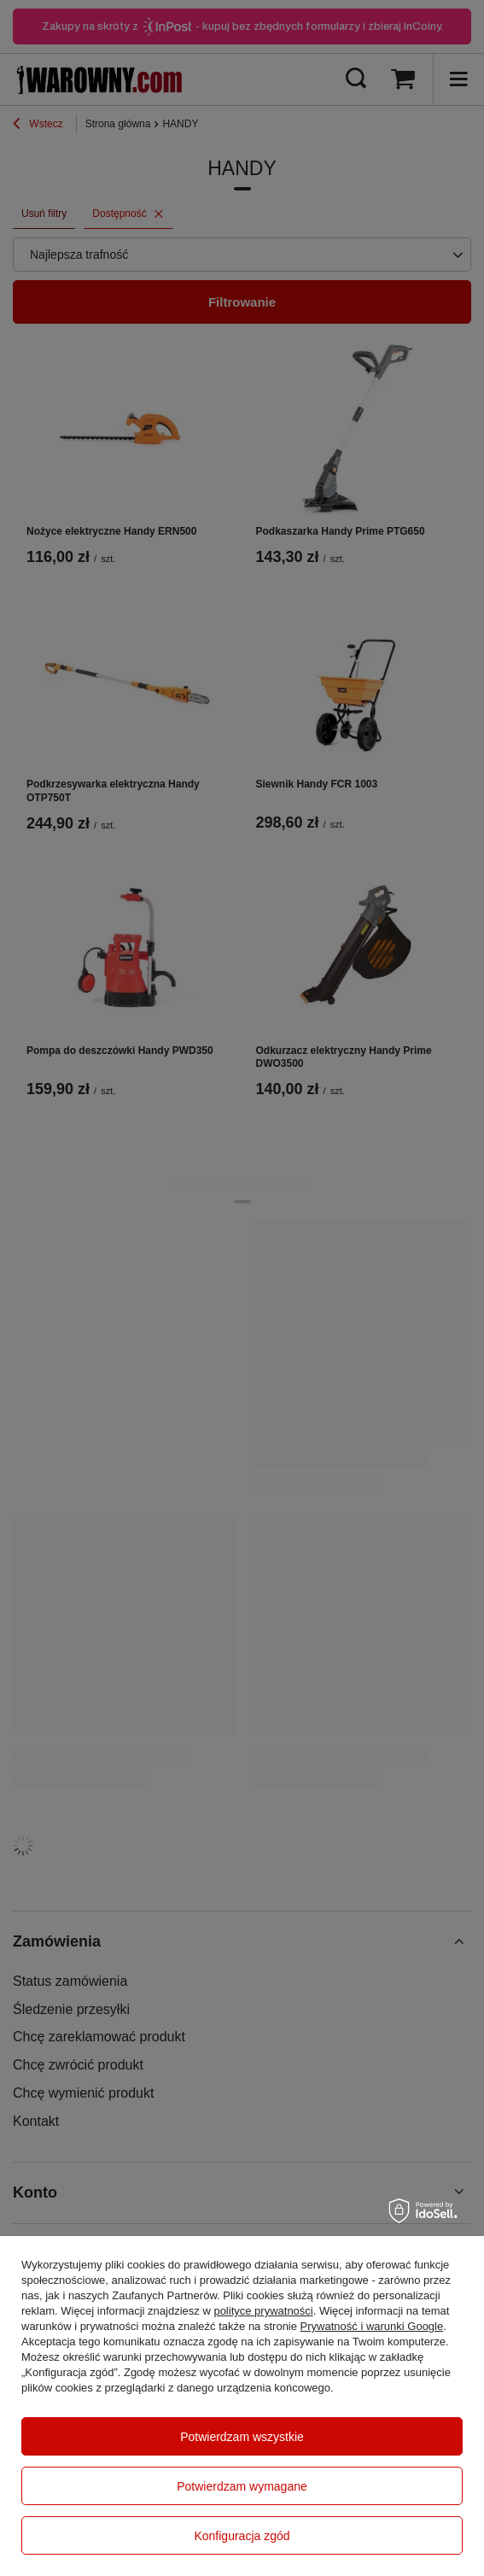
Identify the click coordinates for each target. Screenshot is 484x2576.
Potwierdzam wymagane (242, 2486)
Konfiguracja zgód (241, 2536)
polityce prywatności (262, 2310)
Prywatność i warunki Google (372, 2326)
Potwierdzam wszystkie (242, 2437)
